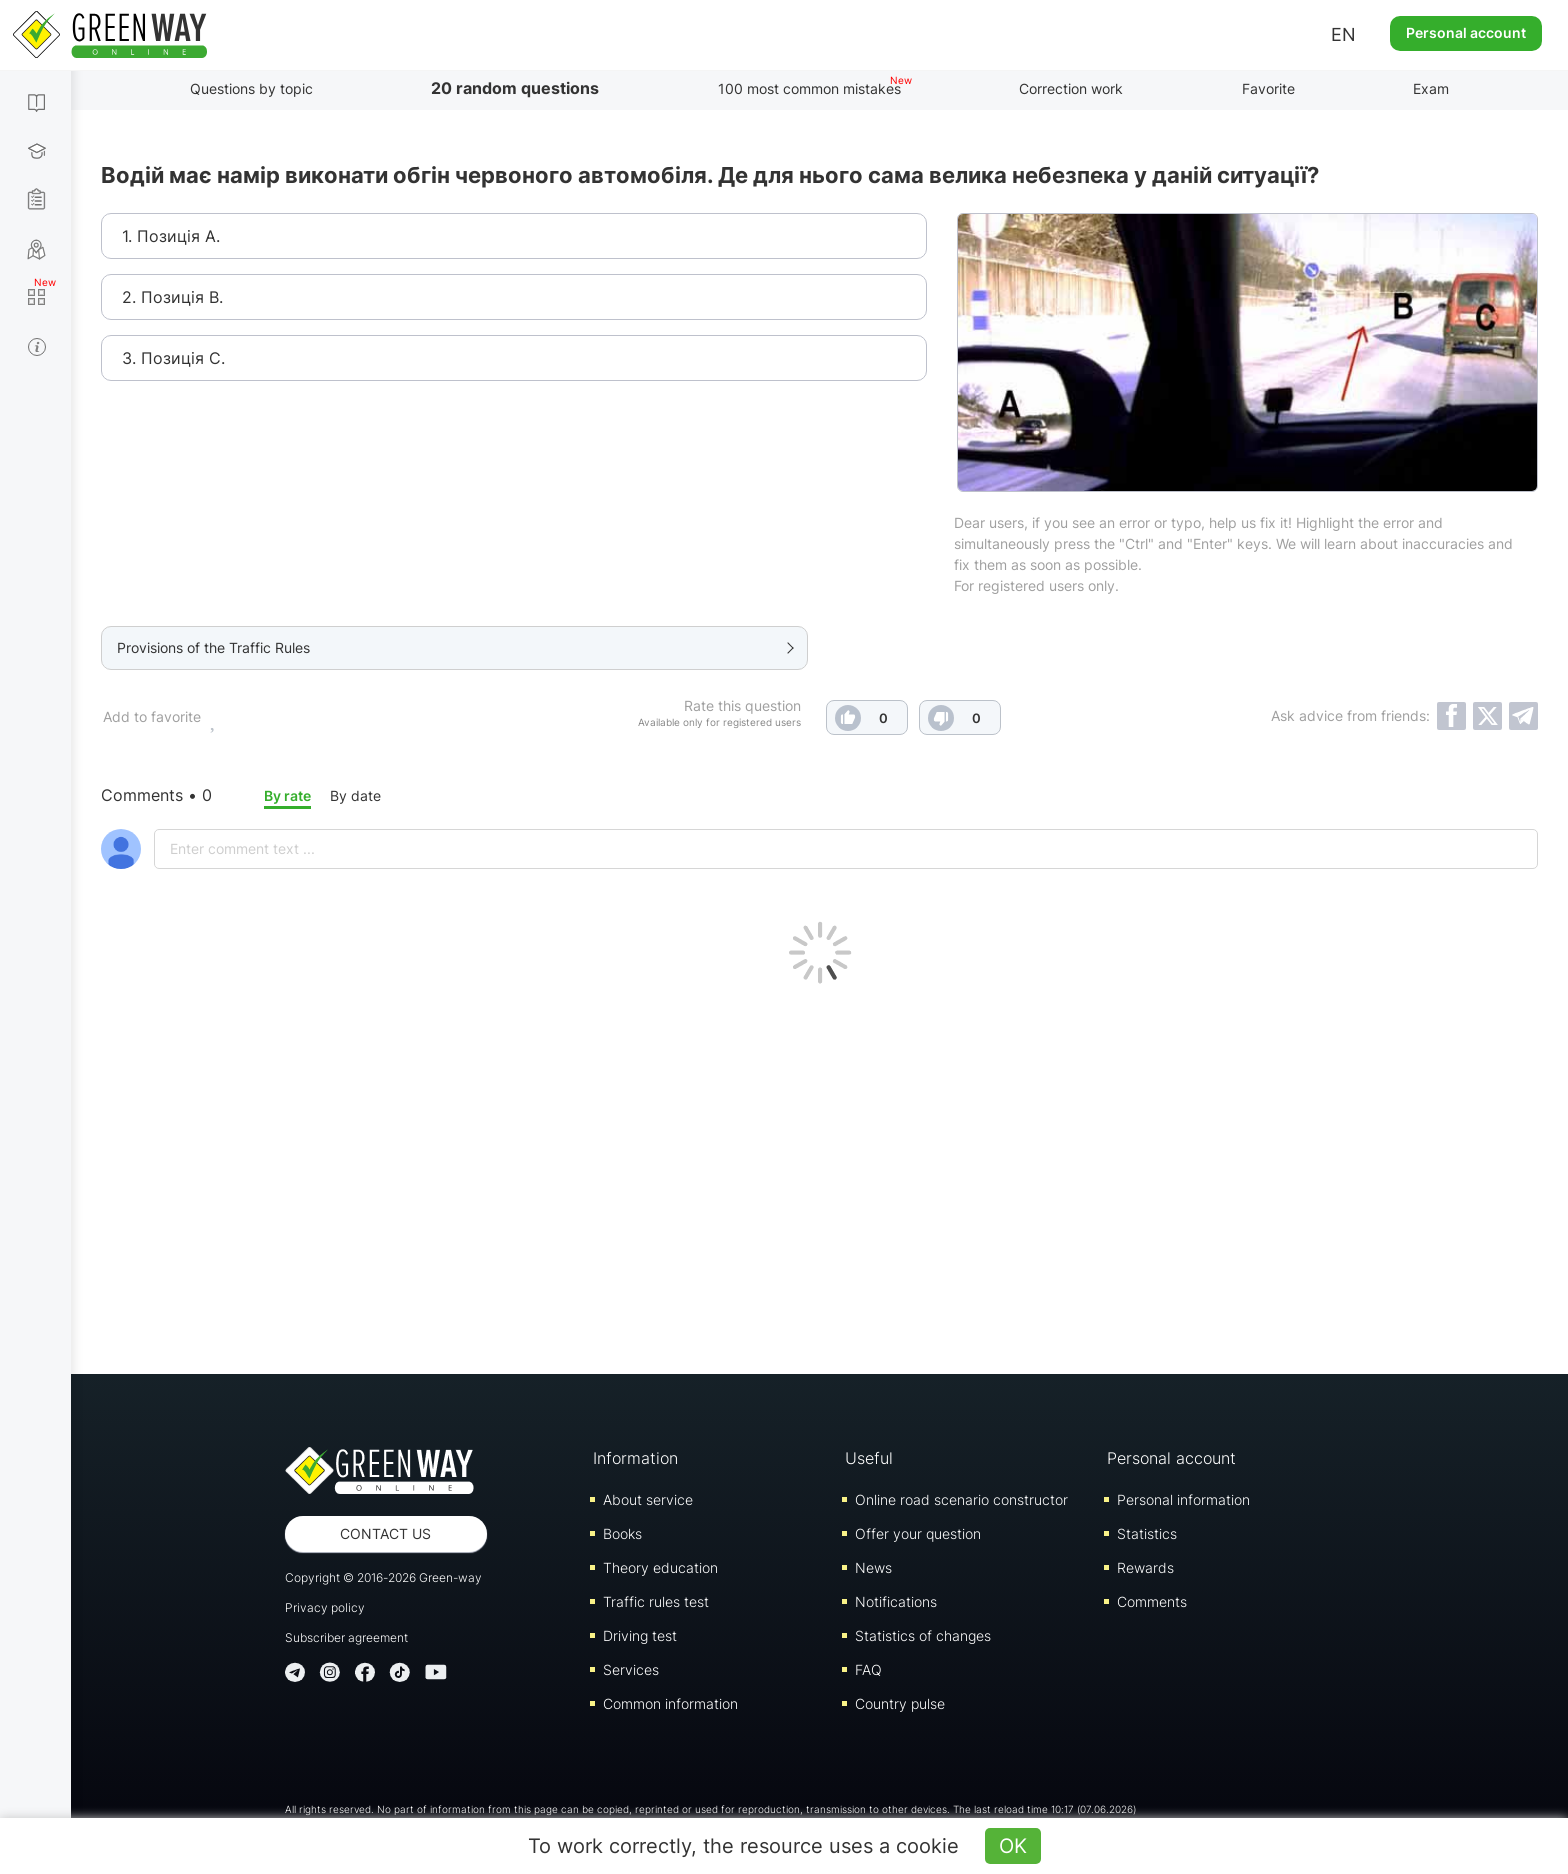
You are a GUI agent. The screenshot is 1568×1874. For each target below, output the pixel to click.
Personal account (1466, 32)
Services (631, 1669)
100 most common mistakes (809, 88)
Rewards (1145, 1567)
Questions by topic (251, 88)
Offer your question (918, 1533)
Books (622, 1533)
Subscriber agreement (346, 1637)
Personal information (1183, 1499)
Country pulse (900, 1703)
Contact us (385, 1533)
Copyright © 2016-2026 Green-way (383, 1577)
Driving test (640, 1635)
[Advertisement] (820, 1174)
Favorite (1268, 88)
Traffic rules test (656, 1601)
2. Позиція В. (172, 297)
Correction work (1071, 88)
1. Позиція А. (171, 236)
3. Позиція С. (173, 358)
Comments (1152, 1601)
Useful (869, 1458)
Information (635, 1458)
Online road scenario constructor (961, 1499)
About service (648, 1499)
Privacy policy (325, 1607)
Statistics (1147, 1533)
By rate (287, 795)
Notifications (896, 1601)
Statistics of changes (923, 1635)
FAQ (868, 1669)
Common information (670, 1703)
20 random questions (515, 88)
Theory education (660, 1567)
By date (355, 795)
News (873, 1567)
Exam (1431, 88)
